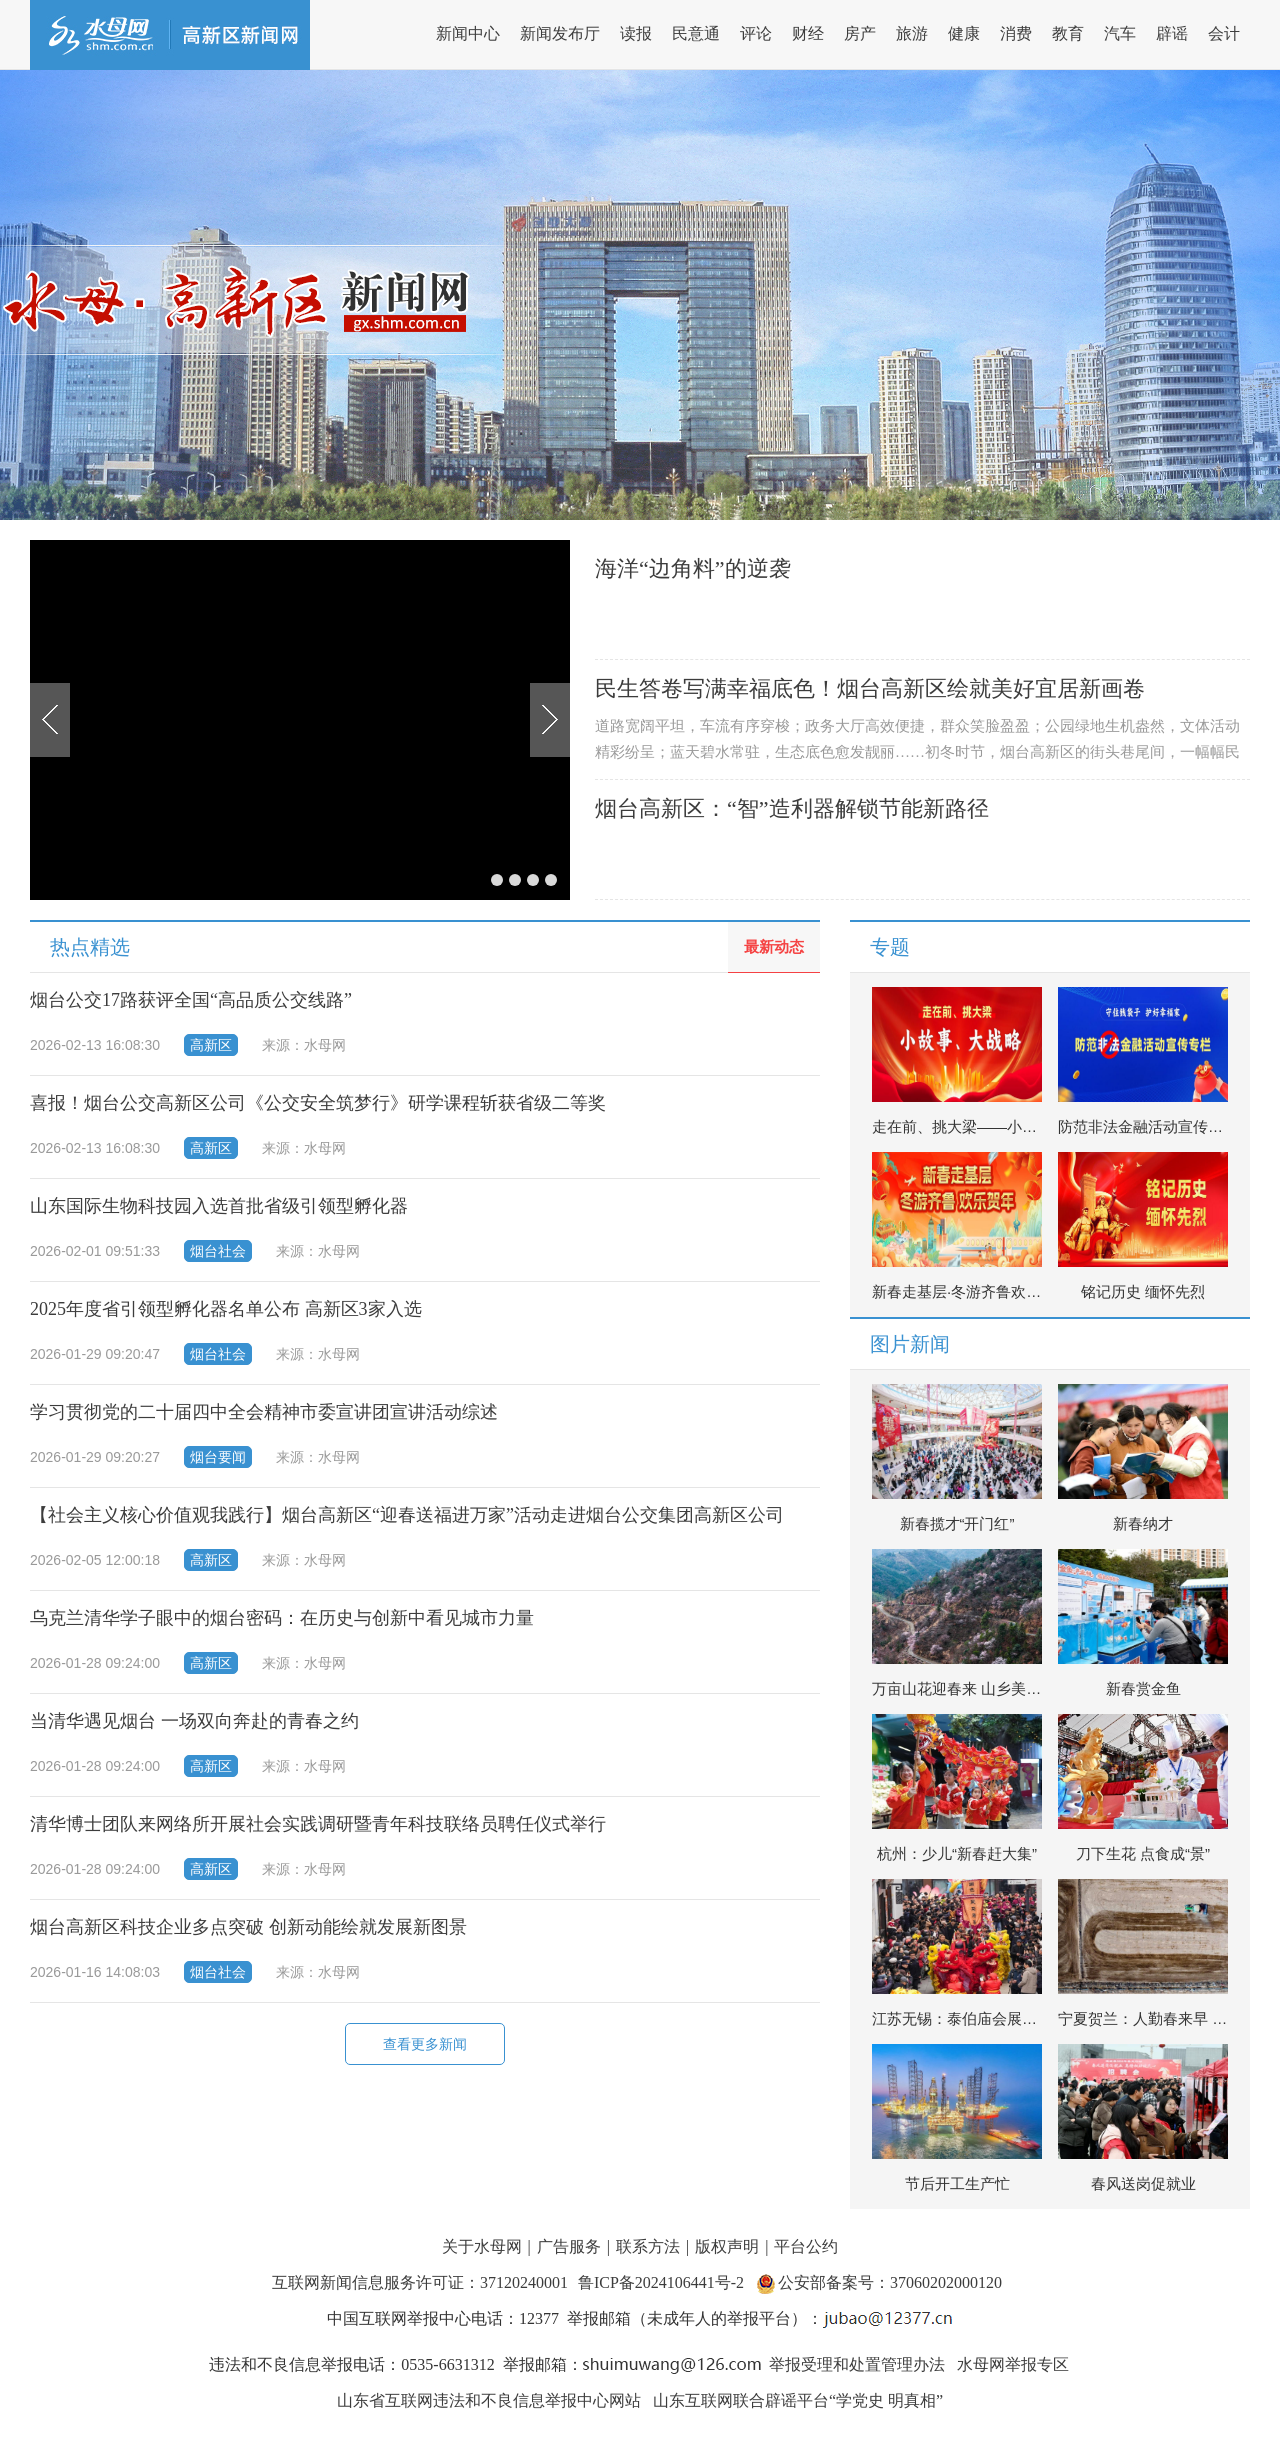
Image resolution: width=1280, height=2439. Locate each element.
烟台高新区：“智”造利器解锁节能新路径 (792, 808)
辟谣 (1172, 33)
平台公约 (806, 2246)
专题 (890, 947)
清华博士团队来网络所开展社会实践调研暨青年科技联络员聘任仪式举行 (318, 1824)
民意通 (696, 33)
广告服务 (569, 2246)
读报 (636, 33)
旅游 (912, 33)
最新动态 (774, 946)
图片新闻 (910, 1344)
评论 (756, 33)
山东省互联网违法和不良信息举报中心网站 (489, 2400)
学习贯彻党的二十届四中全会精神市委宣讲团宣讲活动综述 (264, 1412)
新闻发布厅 (560, 33)
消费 (1016, 33)
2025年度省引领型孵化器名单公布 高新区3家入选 (226, 1309)
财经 (808, 33)
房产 (860, 33)
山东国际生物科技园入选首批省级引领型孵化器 (219, 1206)
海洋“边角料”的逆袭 (693, 568)
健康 (964, 33)
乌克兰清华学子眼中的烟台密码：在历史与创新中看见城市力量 (282, 1618)
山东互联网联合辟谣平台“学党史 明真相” (798, 2400)
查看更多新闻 (425, 2044)
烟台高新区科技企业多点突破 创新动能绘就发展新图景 (248, 1927)
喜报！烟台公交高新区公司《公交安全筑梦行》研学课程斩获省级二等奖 (318, 1103)
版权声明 (727, 2246)
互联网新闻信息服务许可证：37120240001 (420, 2282)
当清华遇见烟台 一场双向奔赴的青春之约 (194, 1721)
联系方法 (648, 2246)
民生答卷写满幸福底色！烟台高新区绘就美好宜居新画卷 (870, 688)
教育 (1068, 33)
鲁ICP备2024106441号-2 (663, 2282)
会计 (1224, 33)
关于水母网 (484, 2246)
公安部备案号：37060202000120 (890, 2282)
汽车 (1120, 33)
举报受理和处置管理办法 (857, 2364)
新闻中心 (468, 33)
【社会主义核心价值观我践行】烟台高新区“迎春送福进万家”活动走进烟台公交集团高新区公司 (407, 1515)
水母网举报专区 (1013, 2364)
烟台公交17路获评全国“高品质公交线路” (191, 1000)
